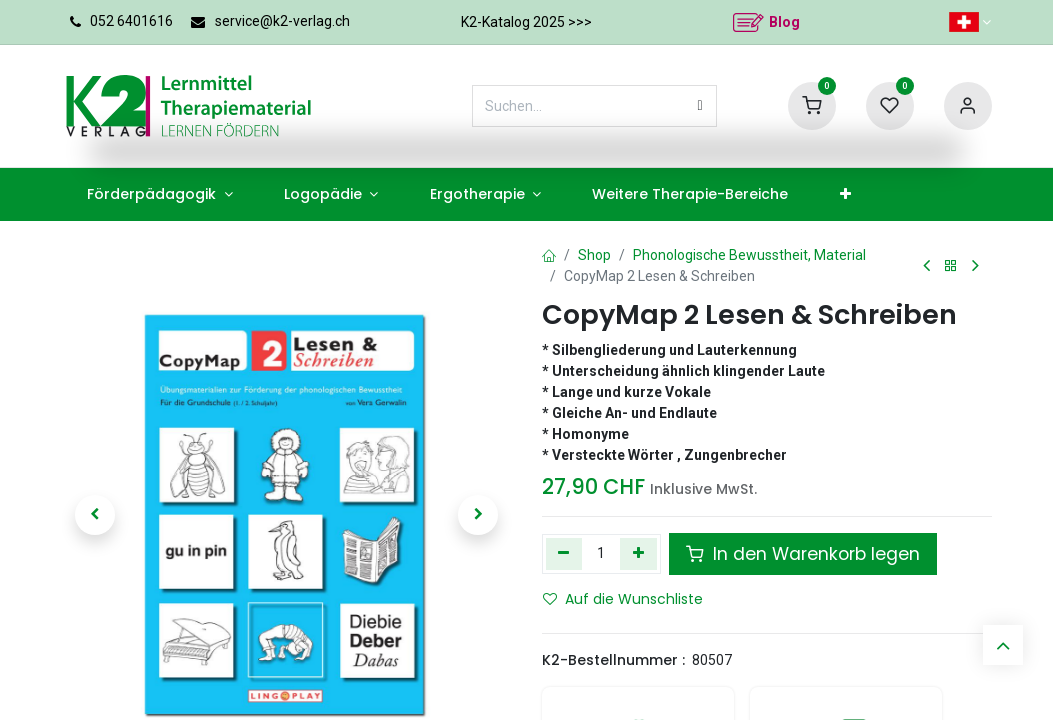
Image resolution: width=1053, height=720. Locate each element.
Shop (594, 255)
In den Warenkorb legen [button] (803, 554)
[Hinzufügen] (638, 554)
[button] (96, 515)
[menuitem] (160, 194)
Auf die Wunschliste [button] (623, 599)
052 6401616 (131, 21)
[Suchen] (700, 106)
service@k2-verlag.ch (282, 21)
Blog (784, 22)
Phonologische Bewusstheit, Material (749, 255)
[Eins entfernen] (564, 554)
